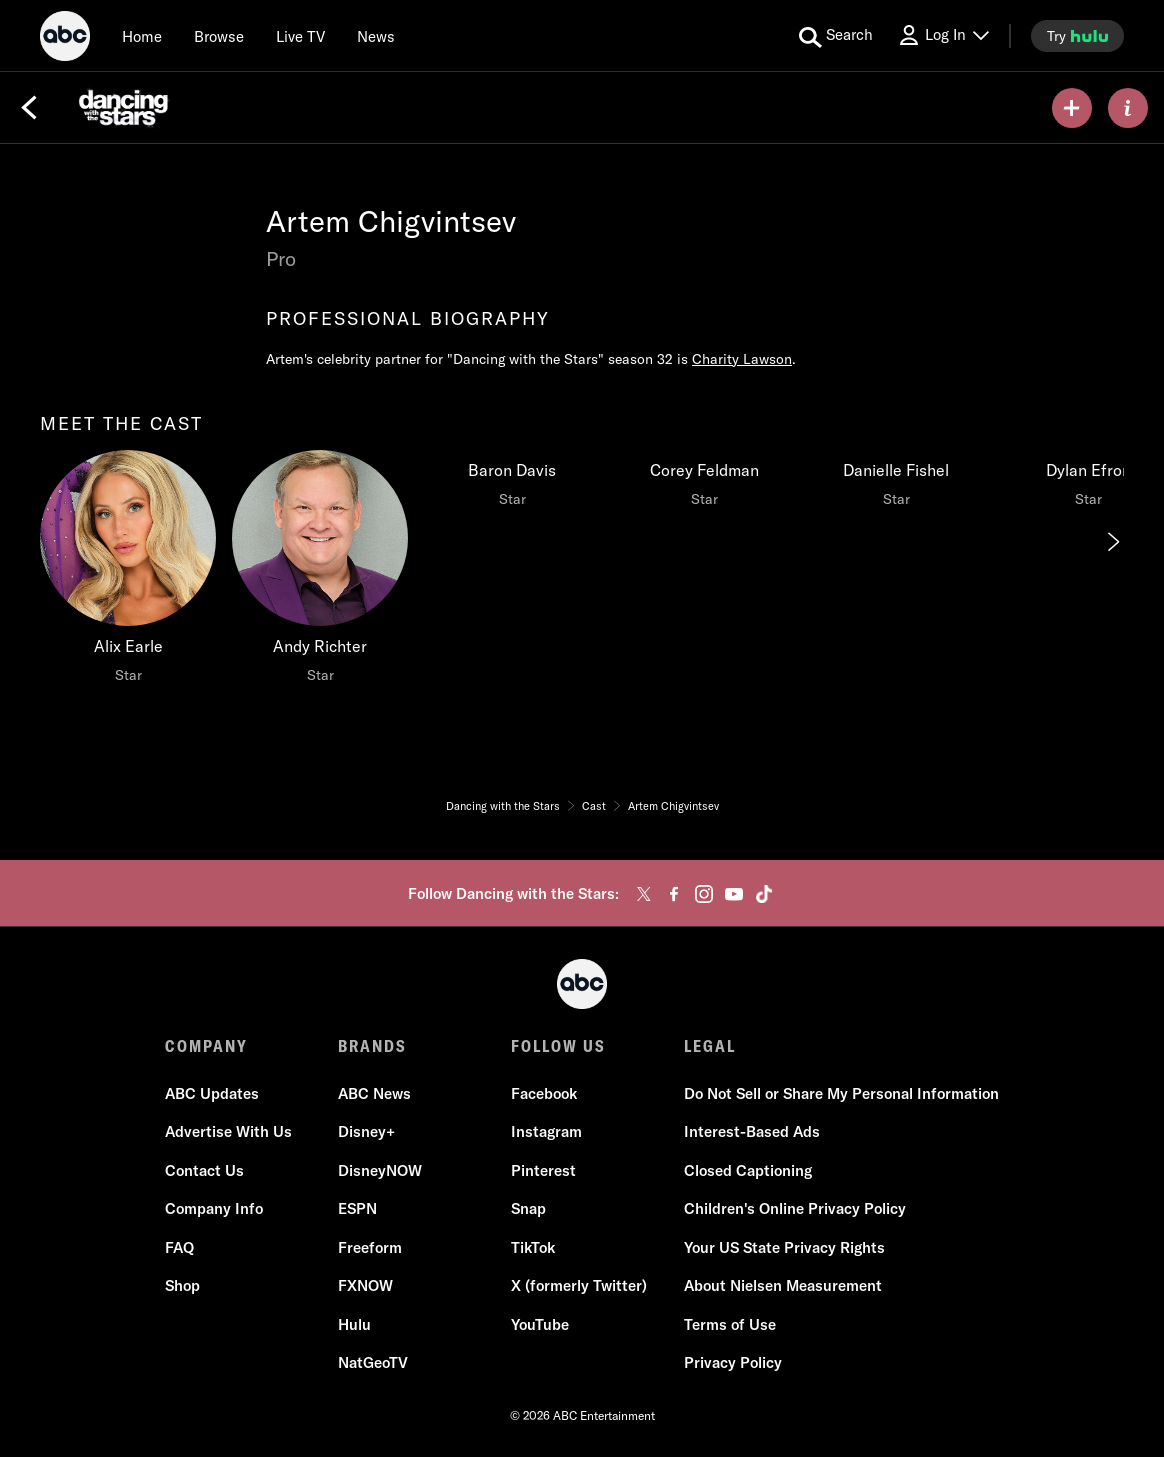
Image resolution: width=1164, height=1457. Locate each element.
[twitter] (644, 894)
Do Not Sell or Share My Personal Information (841, 1093)
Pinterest (543, 1170)
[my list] (1072, 108)
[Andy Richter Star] (320, 572)
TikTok (533, 1247)
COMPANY (206, 1046)
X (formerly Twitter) (579, 1285)
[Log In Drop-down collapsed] (943, 35)
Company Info (214, 1208)
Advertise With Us (228, 1131)
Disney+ (366, 1131)
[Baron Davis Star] (512, 484)
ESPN (357, 1208)
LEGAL (710, 1046)
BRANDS (372, 1046)
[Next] (1112, 542)
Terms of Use (730, 1324)
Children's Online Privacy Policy (795, 1208)
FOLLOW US (558, 1046)
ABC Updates (212, 1093)
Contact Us (204, 1170)
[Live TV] (300, 36)
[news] (376, 36)
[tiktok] (764, 894)
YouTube (540, 1324)
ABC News (374, 1093)
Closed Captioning (748, 1170)
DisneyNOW (380, 1170)
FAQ (179, 1247)
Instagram (546, 1131)
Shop (182, 1285)
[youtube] (734, 894)
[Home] (142, 36)
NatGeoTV (373, 1362)
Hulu (354, 1324)
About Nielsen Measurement (783, 1285)
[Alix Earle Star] (128, 572)
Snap (528, 1208)
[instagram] (704, 894)
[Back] (29, 108)
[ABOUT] (1128, 108)
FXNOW (365, 1285)
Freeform (370, 1247)
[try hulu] (1077, 36)
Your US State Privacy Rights (784, 1247)
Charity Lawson (742, 359)
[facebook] (674, 894)
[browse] (219, 36)
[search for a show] (836, 36)
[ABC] (65, 39)
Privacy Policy (733, 1362)
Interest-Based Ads (752, 1131)
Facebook (544, 1093)
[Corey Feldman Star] (704, 484)
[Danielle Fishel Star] (896, 484)
